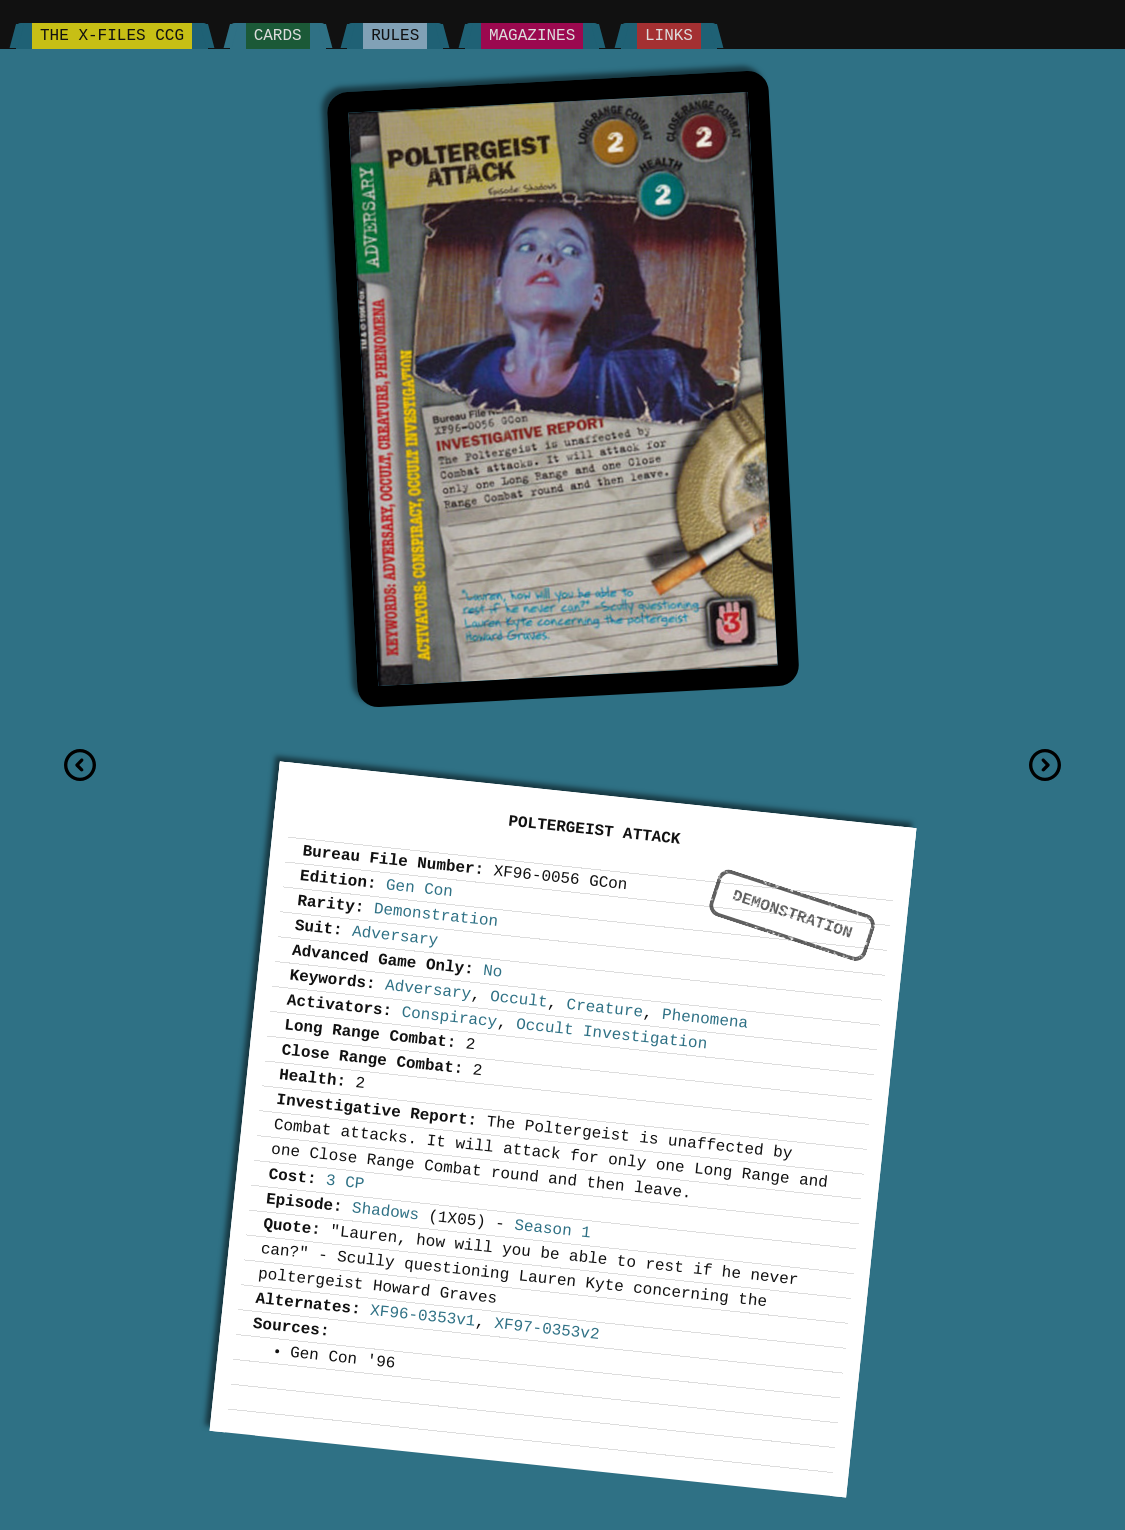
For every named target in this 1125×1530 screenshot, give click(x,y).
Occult (518, 1000)
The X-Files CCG (112, 36)
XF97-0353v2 (546, 1329)
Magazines (532, 36)
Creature (604, 1009)
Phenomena (705, 1019)
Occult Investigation (611, 1034)
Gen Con (419, 888)
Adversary (395, 936)
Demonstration (792, 915)
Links (669, 36)
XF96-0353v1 (422, 1316)
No (492, 972)
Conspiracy (448, 1017)
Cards (278, 36)
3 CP (345, 1182)
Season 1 (552, 1229)
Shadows (385, 1211)
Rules (395, 36)
